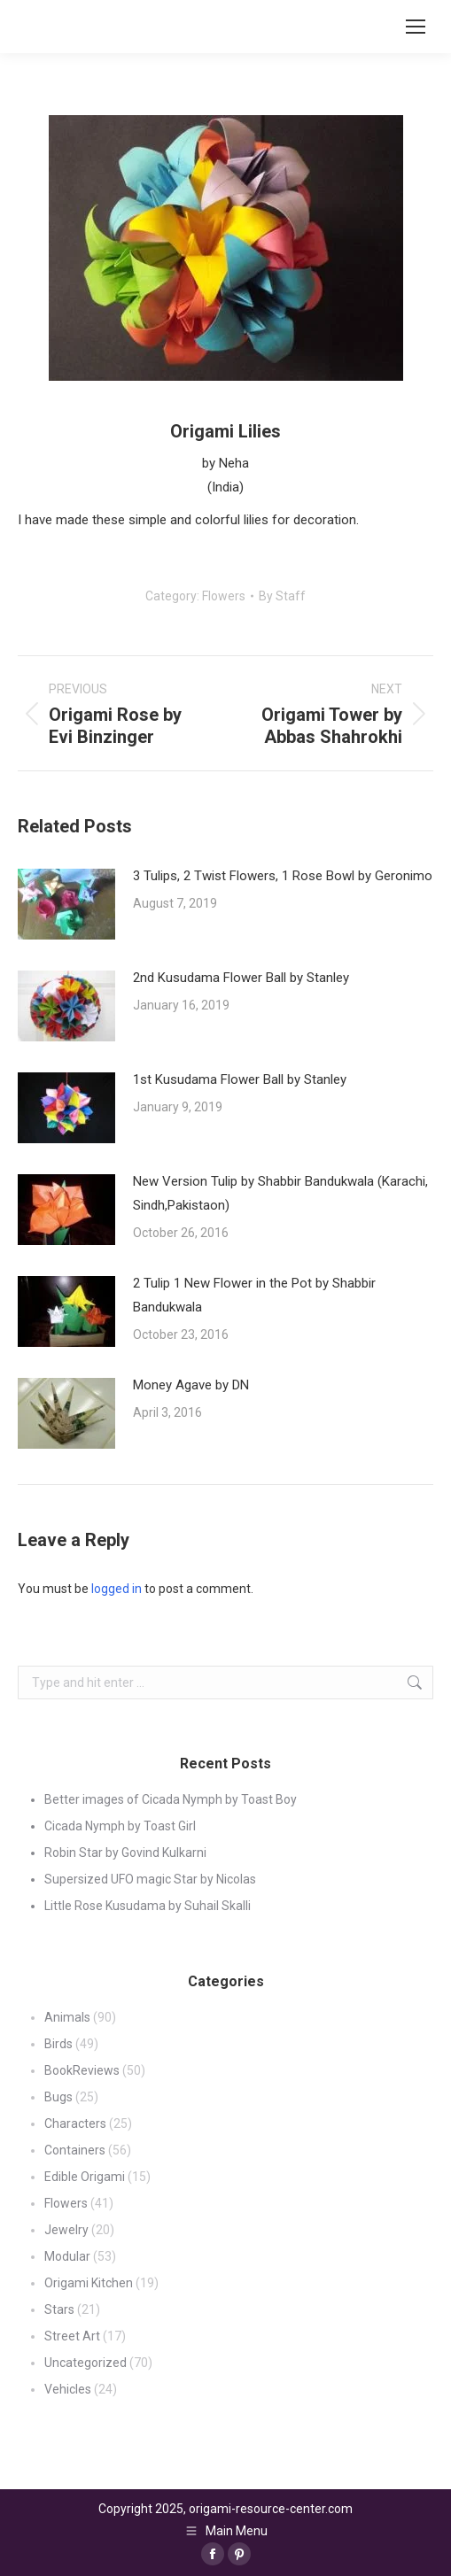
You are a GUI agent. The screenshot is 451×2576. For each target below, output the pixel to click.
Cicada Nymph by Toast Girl (120, 1826)
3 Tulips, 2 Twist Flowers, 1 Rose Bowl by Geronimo (282, 876)
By (282, 596)
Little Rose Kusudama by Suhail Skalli (147, 1906)
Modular (67, 2256)
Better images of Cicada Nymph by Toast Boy (170, 1799)
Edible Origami (84, 2177)
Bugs (58, 2097)
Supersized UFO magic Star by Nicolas (150, 1879)
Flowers (223, 596)
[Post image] (66, 904)
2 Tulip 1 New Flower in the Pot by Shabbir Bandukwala (254, 1295)
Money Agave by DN (191, 1385)
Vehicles (67, 2389)
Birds (58, 2044)
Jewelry (66, 2230)
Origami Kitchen (88, 2283)
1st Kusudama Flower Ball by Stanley (239, 1079)
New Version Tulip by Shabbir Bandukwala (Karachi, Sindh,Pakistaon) (280, 1193)
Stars (59, 2309)
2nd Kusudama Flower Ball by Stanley (241, 978)
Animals (67, 2017)
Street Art (72, 2336)
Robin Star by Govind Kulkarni (125, 1852)
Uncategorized (85, 2363)
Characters (75, 2123)
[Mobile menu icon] (415, 26)
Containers (74, 2150)
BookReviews (82, 2070)
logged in (116, 1589)
